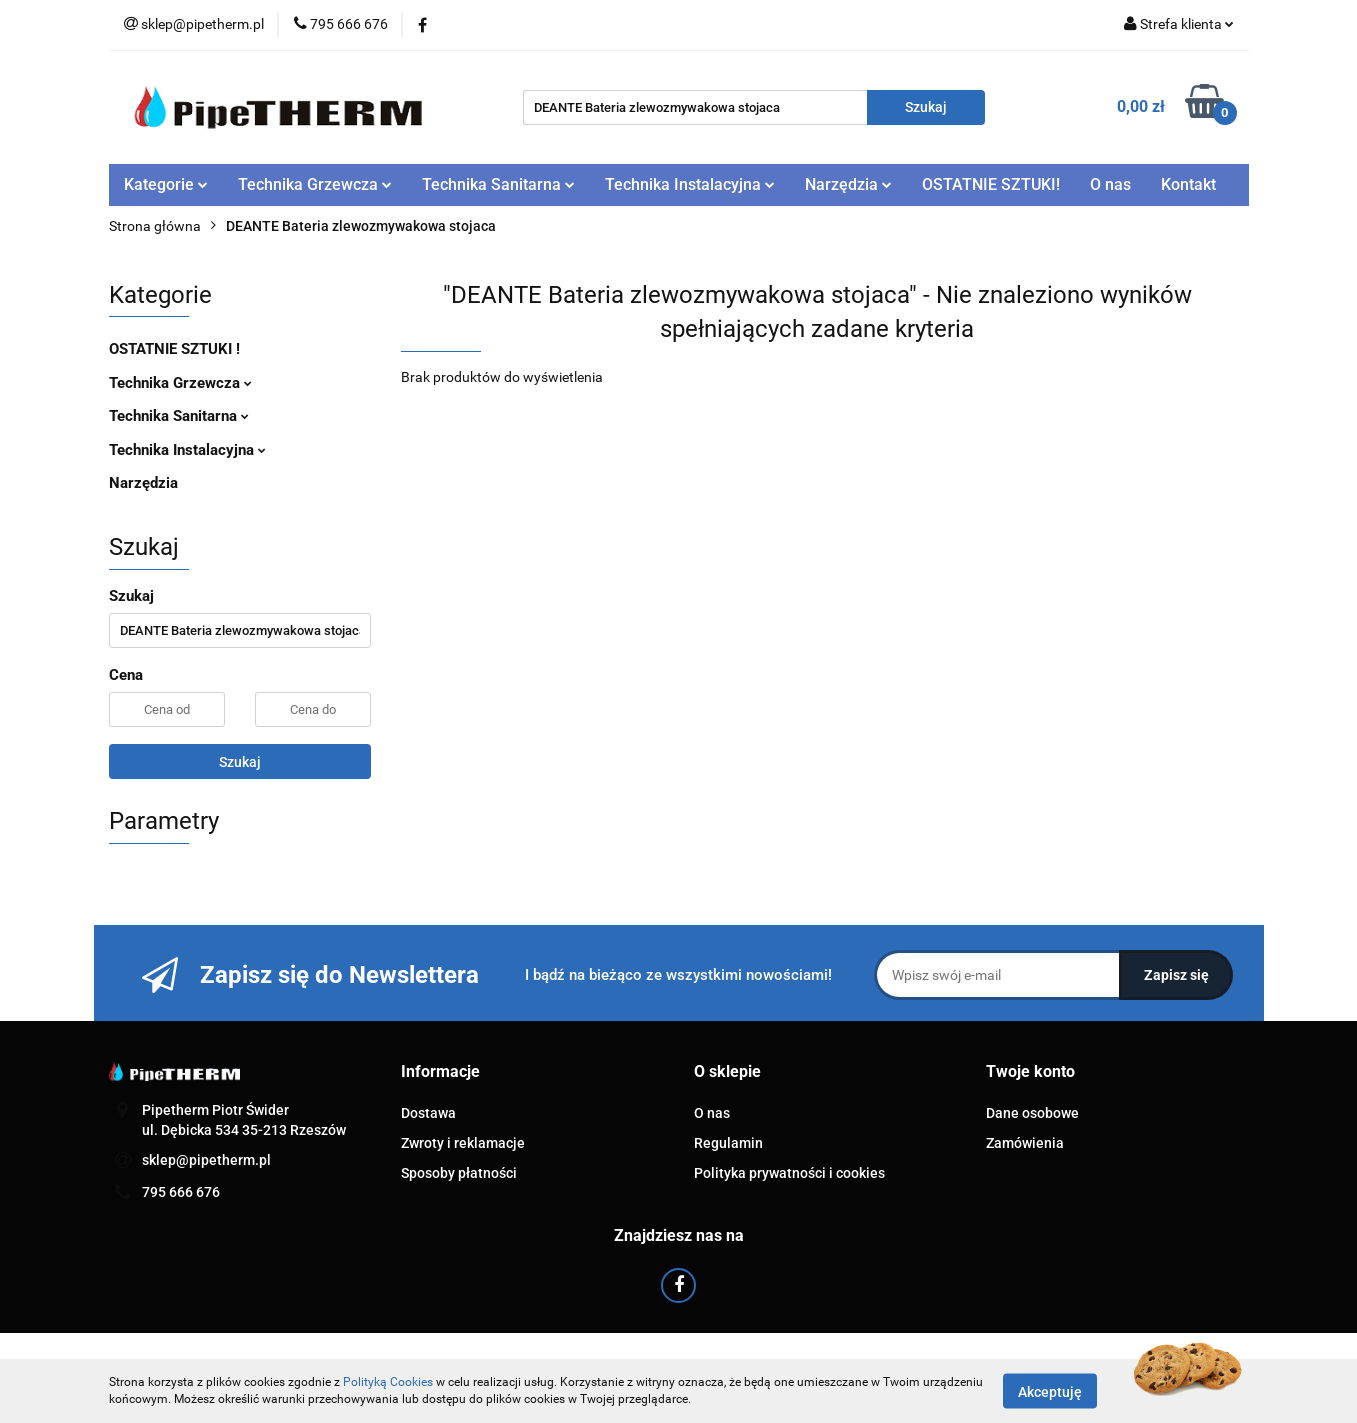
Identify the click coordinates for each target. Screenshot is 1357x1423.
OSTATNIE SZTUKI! (991, 184)
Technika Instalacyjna (690, 184)
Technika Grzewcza (315, 184)
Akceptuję (1050, 1391)
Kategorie (166, 184)
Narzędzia (848, 184)
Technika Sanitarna (498, 184)
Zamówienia (1025, 1143)
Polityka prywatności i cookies (789, 1173)
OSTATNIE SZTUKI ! (174, 349)
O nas (1110, 184)
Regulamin (728, 1143)
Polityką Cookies (388, 1382)
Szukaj (240, 762)
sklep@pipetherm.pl (206, 1160)
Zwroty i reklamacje (463, 1143)
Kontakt (1188, 184)
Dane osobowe (1032, 1113)
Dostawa (428, 1113)
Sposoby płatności (459, 1173)
